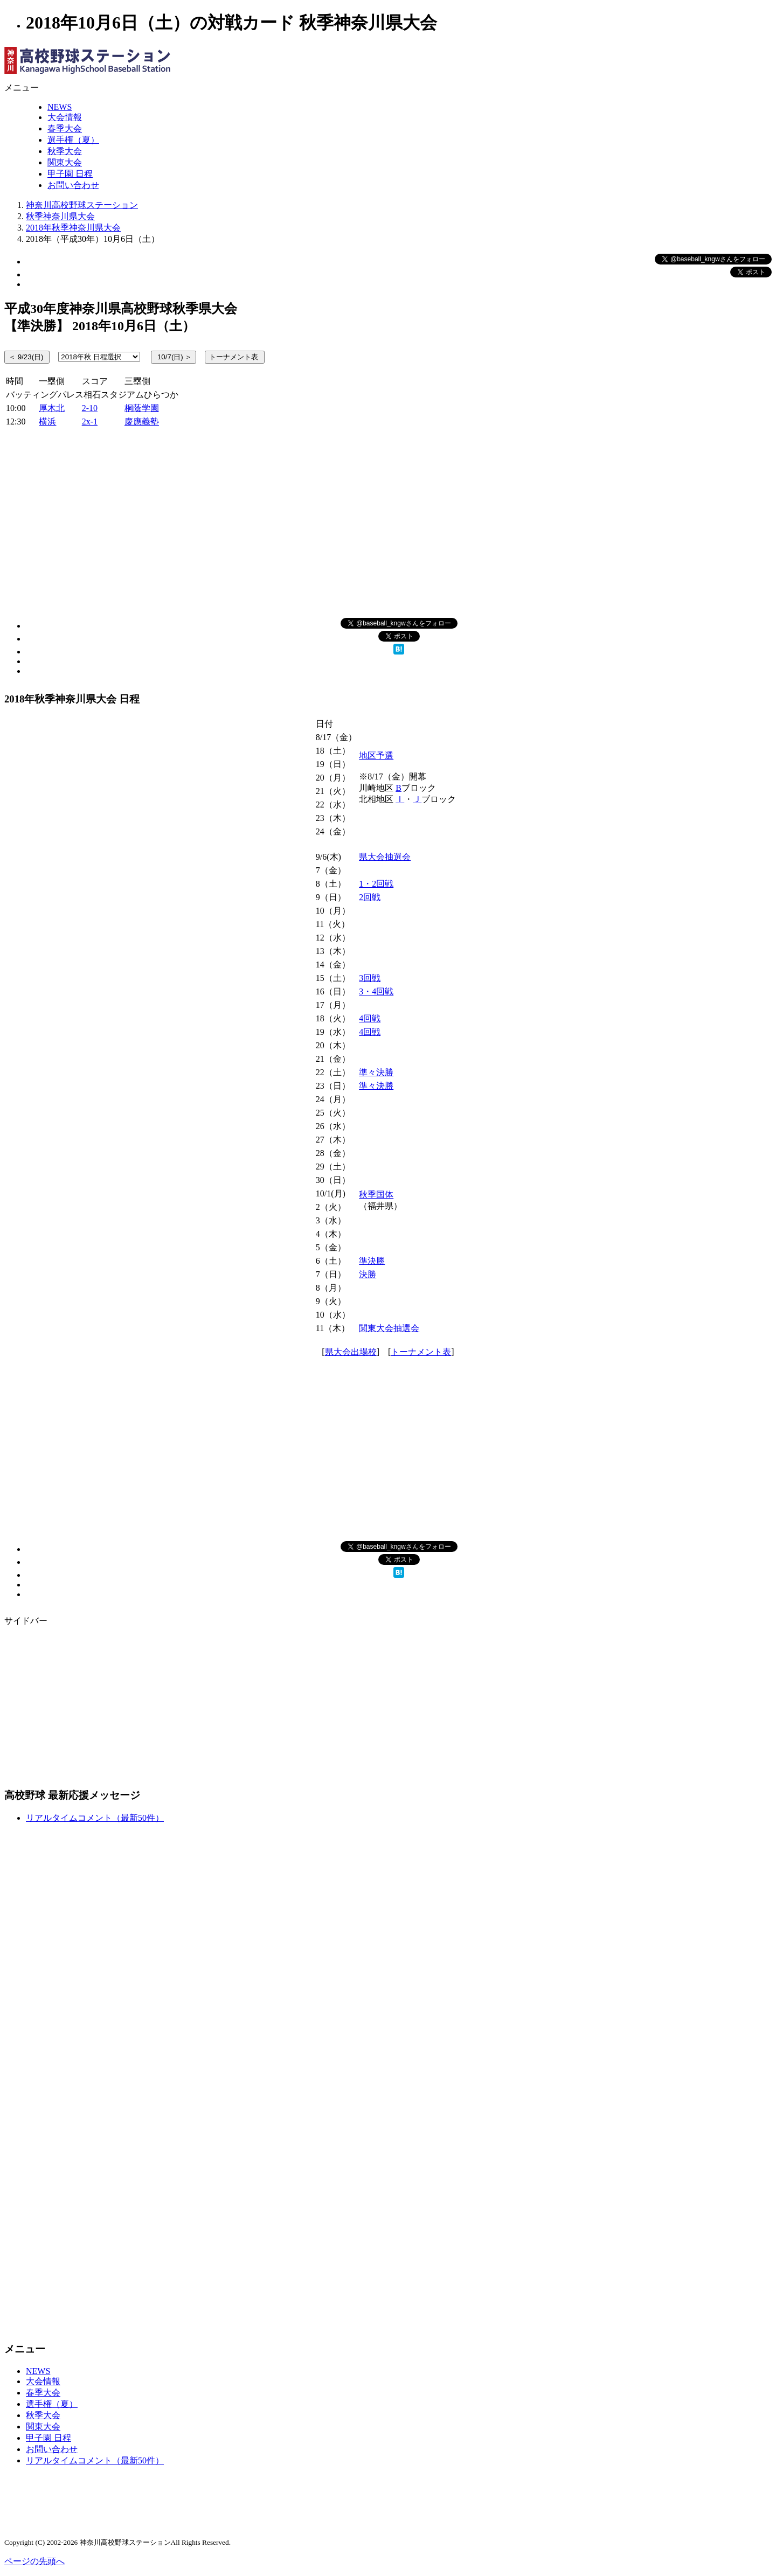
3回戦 (369, 978)
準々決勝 (376, 1072)
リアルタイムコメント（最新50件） (95, 1817)
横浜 (47, 421)
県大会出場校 (351, 1351)
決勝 (367, 1274)
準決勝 (372, 1260)
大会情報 (64, 117)
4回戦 (369, 1018)
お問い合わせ (73, 185)
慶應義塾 (141, 421)
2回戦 (369, 897)
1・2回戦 (376, 883)
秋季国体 (376, 1194)
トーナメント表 (421, 1351)
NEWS (59, 107)
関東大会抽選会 (389, 1328)
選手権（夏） (73, 139)
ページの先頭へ (34, 2561)
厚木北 (52, 408)
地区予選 (376, 755)
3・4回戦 (376, 991)
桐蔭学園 (141, 408)
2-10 (90, 408)
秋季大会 (64, 151)
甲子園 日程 (70, 173)
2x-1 (90, 421)
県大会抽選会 (385, 856)
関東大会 (64, 162)
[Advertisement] (388, 520)
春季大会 (64, 128)
